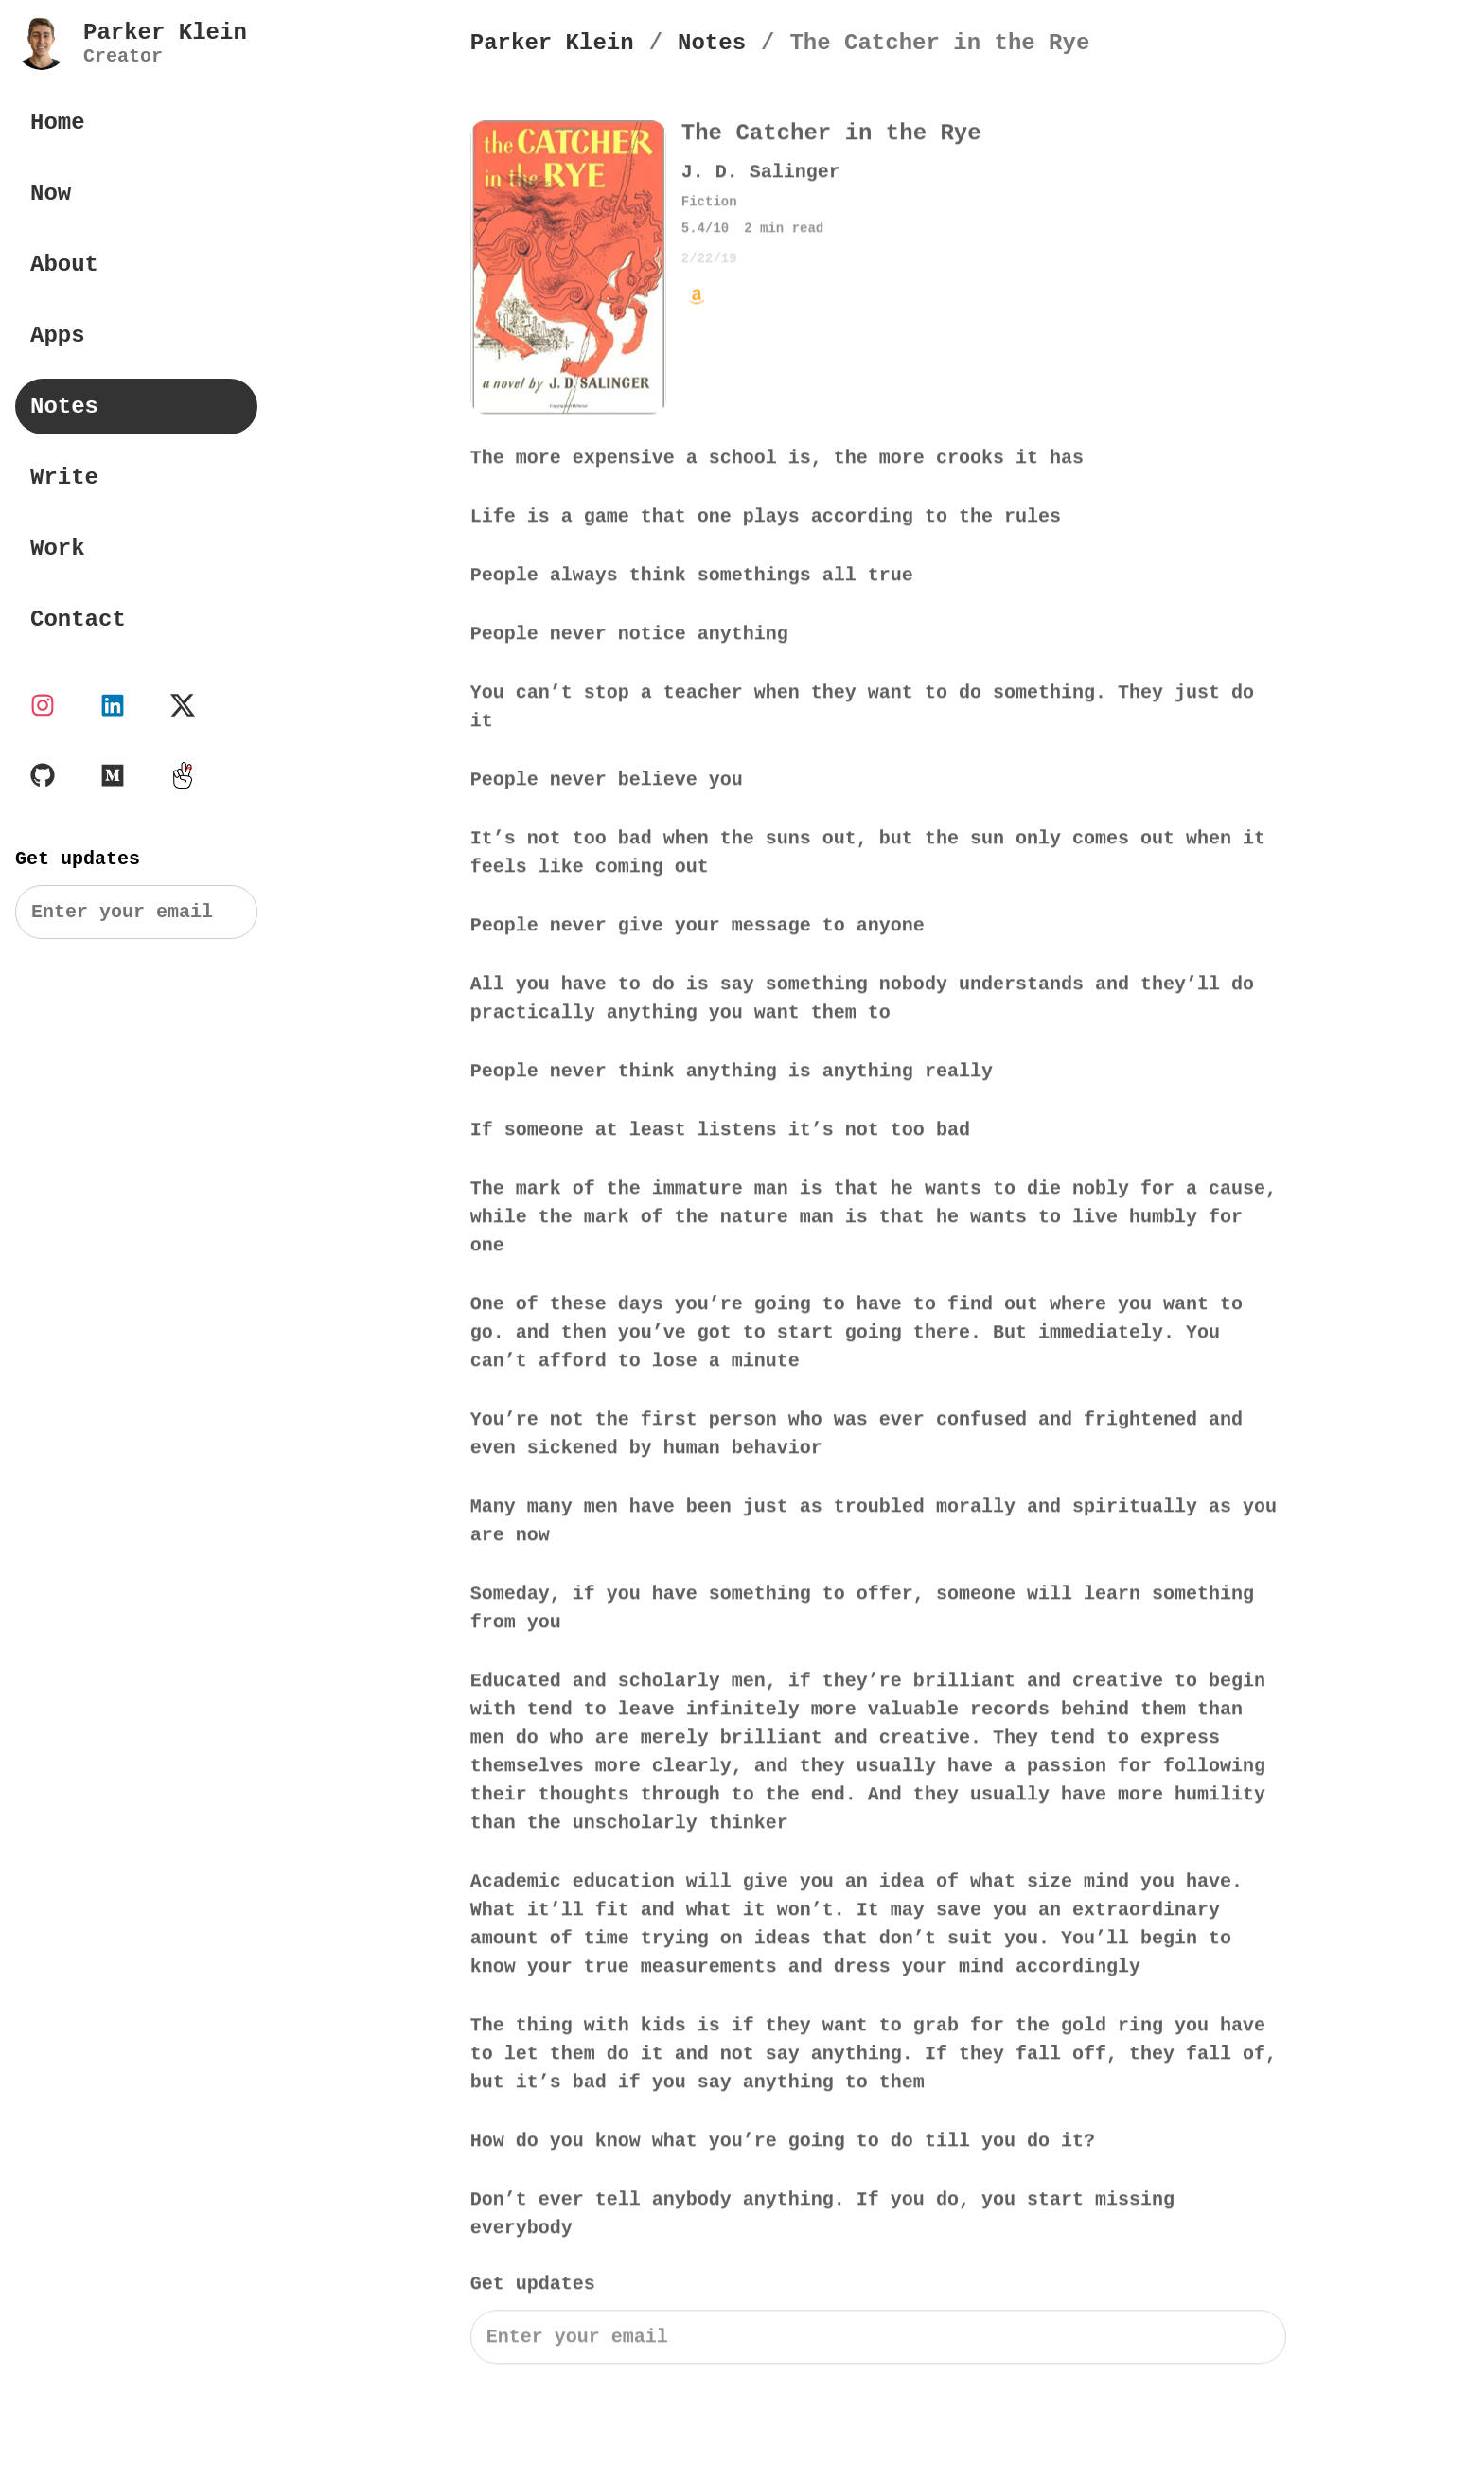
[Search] (136, 912)
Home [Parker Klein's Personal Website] (57, 122)
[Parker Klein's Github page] (42, 775)
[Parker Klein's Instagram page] (42, 705)
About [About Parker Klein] (64, 264)
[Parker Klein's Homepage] (552, 43)
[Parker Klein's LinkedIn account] (112, 705)
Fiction (709, 203)
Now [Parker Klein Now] (50, 193)
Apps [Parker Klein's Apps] (57, 335)
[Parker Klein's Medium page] (112, 775)
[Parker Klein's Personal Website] (131, 43)
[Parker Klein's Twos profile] (182, 775)
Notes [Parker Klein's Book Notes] (64, 406)
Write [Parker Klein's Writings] (64, 477)
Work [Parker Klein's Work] (57, 548)
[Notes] (712, 43)
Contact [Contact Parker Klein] (78, 619)
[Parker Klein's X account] (182, 705)
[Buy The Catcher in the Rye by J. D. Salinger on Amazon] (696, 298)
